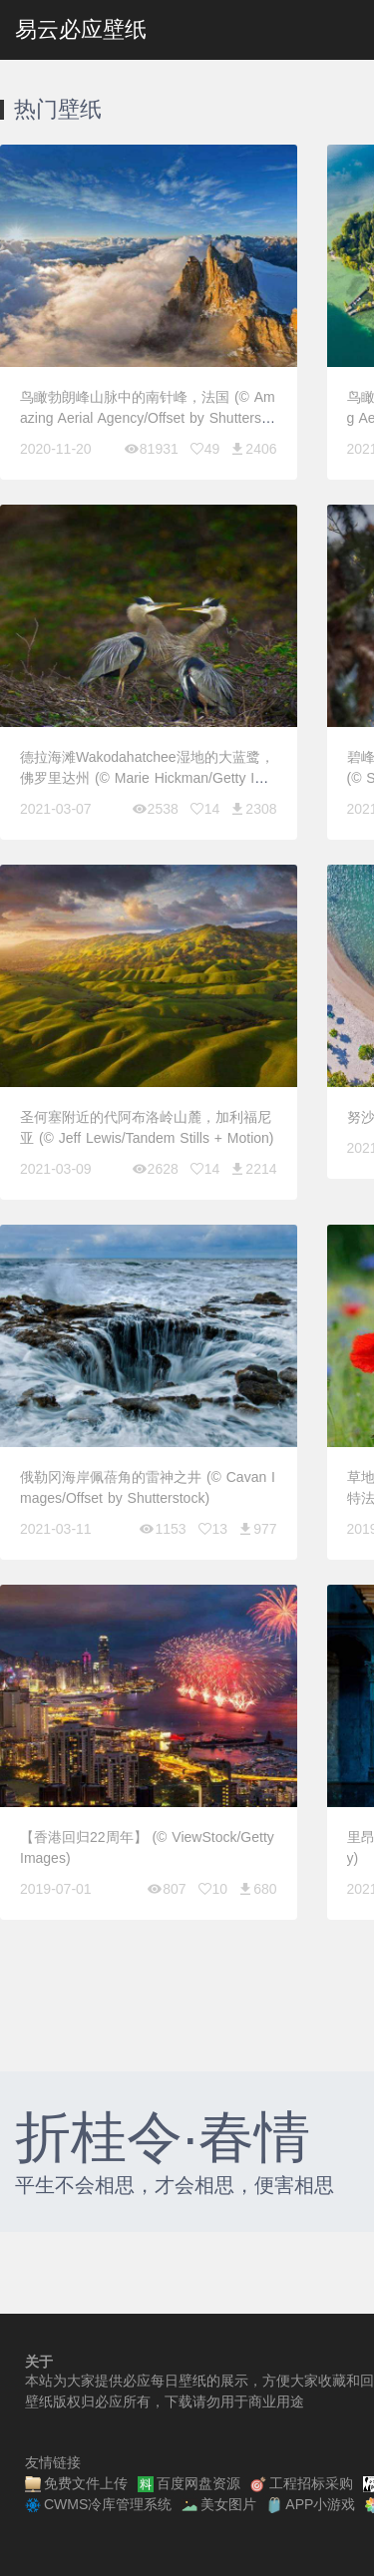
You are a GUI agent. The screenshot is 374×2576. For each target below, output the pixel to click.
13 (212, 1529)
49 (204, 449)
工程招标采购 (301, 2483)
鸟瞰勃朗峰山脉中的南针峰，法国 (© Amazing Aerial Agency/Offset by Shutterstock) (147, 418)
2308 (252, 809)
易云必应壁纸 (81, 29)
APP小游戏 (310, 2504)
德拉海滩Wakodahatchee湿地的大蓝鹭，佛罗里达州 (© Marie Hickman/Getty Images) (147, 778)
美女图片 (219, 2504)
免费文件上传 (76, 2483)
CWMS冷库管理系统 (98, 2504)
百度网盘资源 (189, 2483)
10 (212, 1889)
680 (256, 1889)
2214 (252, 1169)
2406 (252, 449)
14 (204, 809)
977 (256, 1529)
